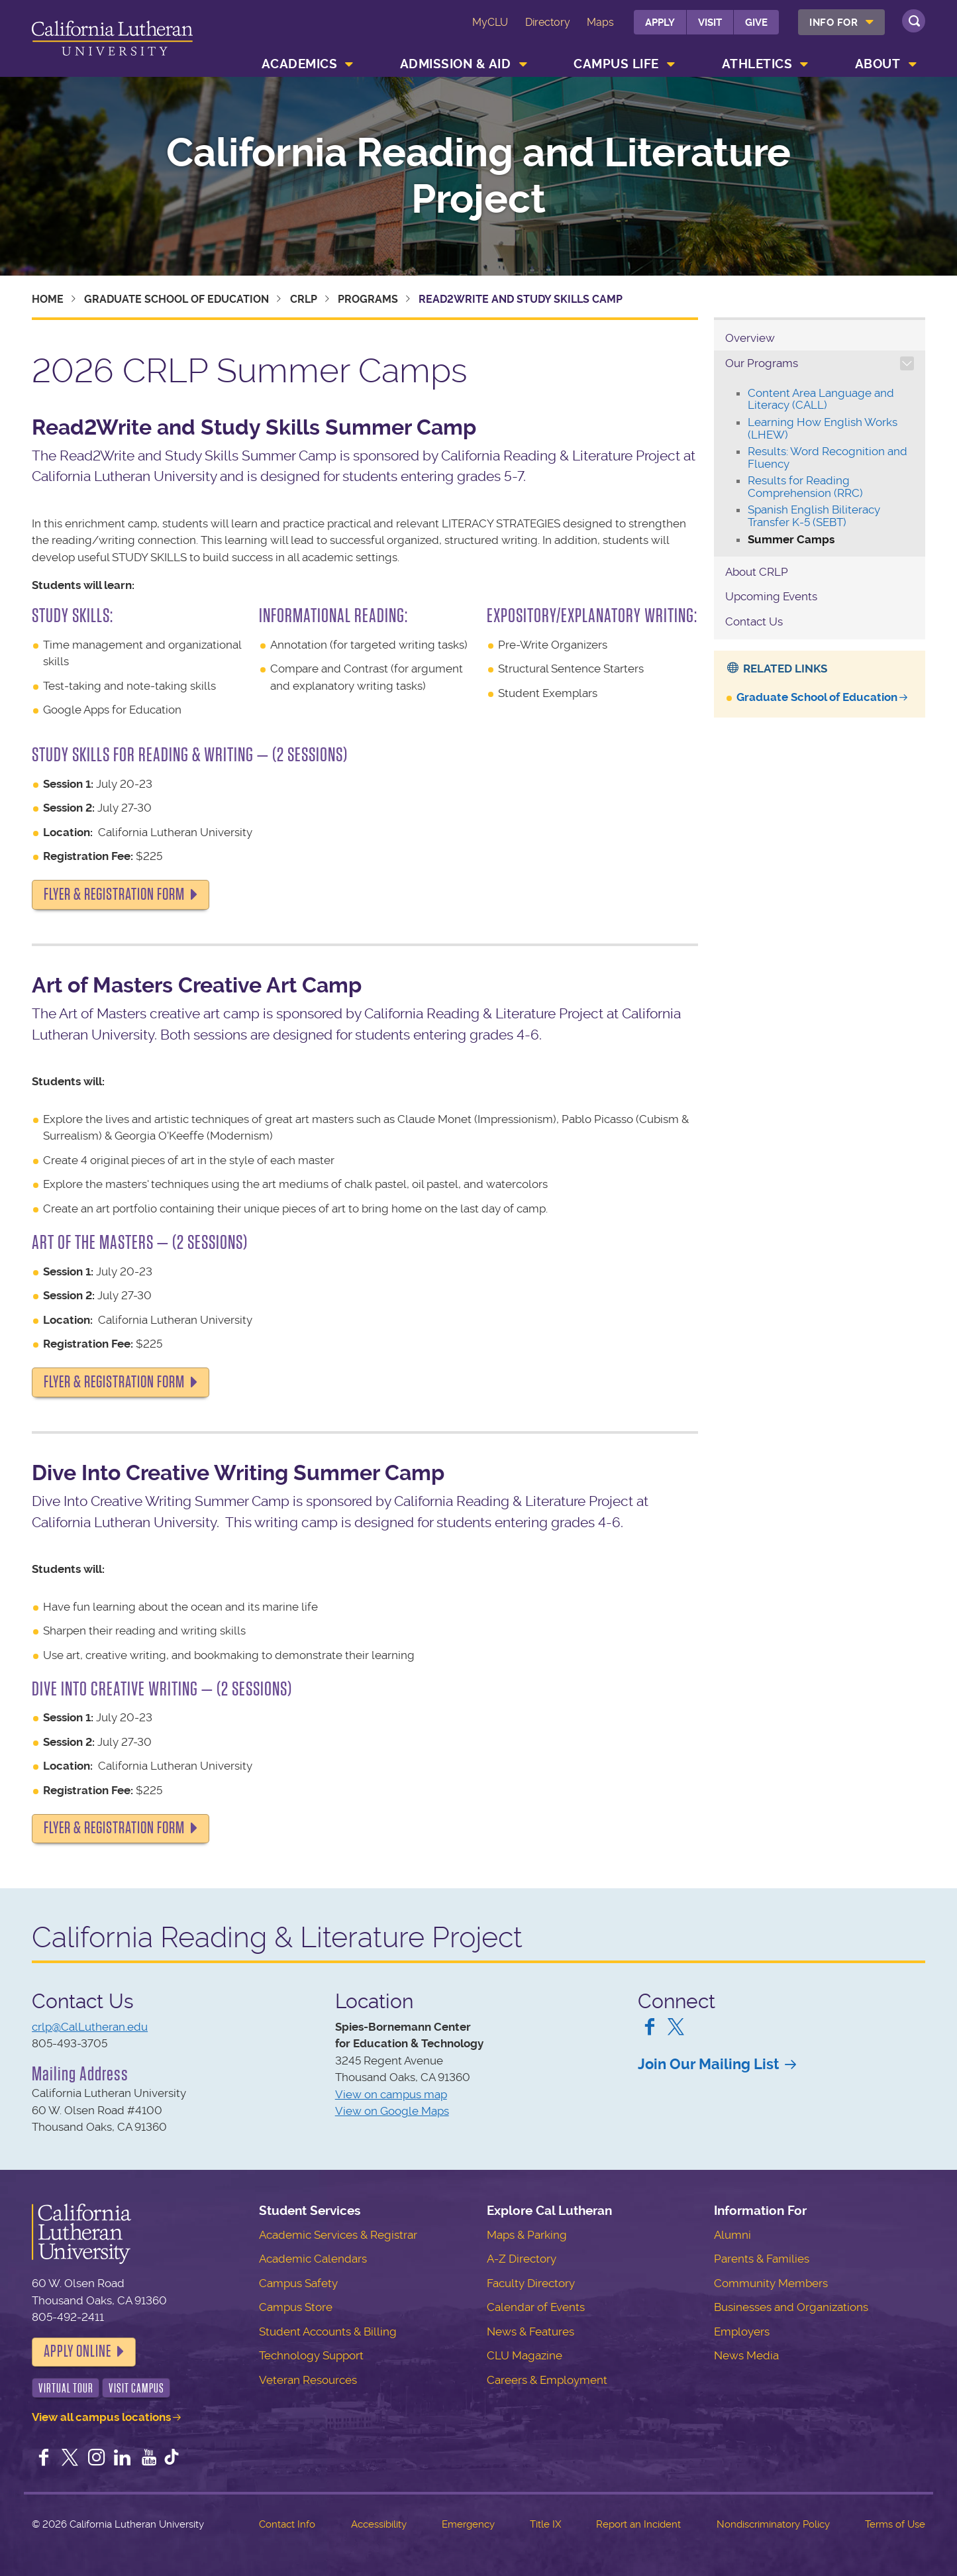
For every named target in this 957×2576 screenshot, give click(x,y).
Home (48, 299)
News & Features (530, 2331)
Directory (547, 22)
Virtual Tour (65, 2388)
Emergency (468, 2524)
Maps (600, 22)
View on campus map (391, 2094)
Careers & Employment (547, 2380)
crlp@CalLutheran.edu (90, 2026)
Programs (368, 299)
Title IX (545, 2524)
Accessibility (379, 2524)
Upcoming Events (771, 596)
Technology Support (311, 2355)
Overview (750, 338)
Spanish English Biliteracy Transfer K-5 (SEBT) (814, 516)
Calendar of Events (536, 2307)
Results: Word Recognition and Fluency (827, 457)
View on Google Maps (392, 2111)
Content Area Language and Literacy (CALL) (821, 399)
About (878, 64)
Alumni (732, 2234)
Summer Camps (791, 539)
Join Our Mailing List (708, 2064)
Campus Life (616, 64)
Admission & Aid (455, 64)
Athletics (757, 64)
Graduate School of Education (176, 299)
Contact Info (287, 2524)
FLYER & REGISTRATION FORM (114, 894)
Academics (300, 64)
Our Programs (761, 363)
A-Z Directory (521, 2258)
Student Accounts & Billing (328, 2331)
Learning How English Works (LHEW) (822, 428)
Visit (710, 22)
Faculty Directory (531, 2283)
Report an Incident (638, 2524)
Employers (742, 2331)
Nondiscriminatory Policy (773, 2524)
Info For (833, 22)
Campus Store (295, 2307)
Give (756, 22)
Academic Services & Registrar (338, 2234)
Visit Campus (136, 2388)
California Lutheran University (112, 41)
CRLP (303, 299)
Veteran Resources (308, 2380)
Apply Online (77, 2351)
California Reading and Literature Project (478, 176)
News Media (746, 2355)
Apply (660, 22)
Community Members (771, 2283)
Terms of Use (895, 2524)
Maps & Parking (527, 2234)
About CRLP (756, 571)
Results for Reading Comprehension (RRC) (805, 487)
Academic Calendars (313, 2258)
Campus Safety (298, 2283)
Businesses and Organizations (791, 2307)
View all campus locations (101, 2417)
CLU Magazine (524, 2355)
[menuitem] (841, 22)
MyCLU (490, 22)
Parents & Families (761, 2258)
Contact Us (754, 621)
